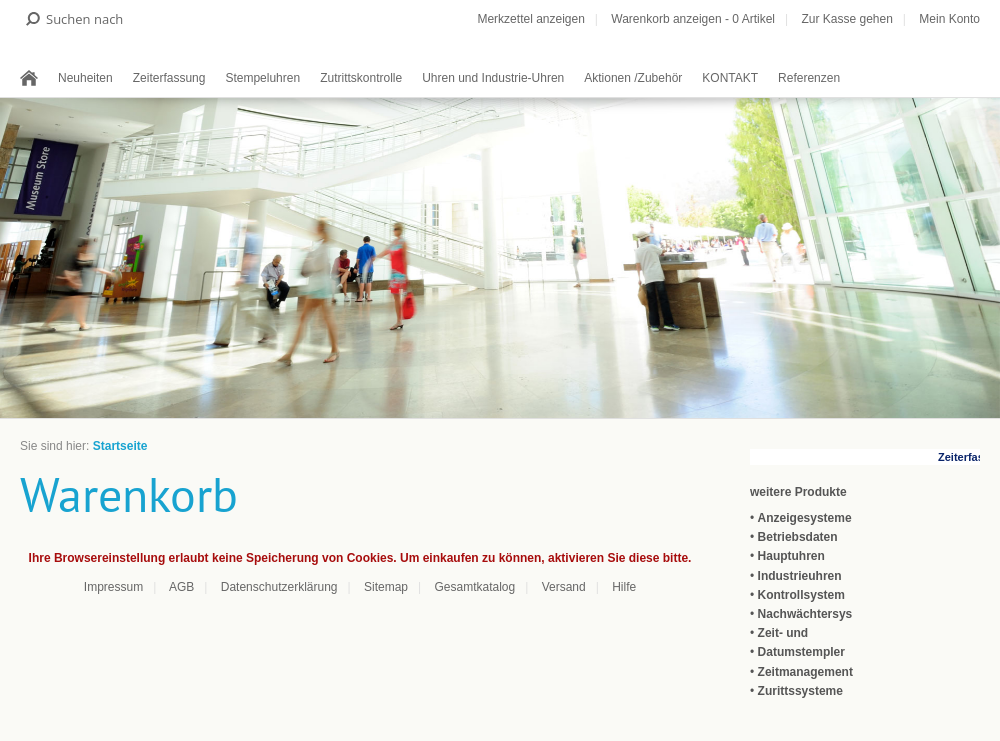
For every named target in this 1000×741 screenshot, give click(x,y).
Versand (564, 587)
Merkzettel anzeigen (530, 19)
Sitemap (386, 587)
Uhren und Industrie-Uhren (493, 78)
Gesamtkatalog (474, 587)
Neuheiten (85, 78)
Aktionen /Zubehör (633, 78)
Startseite (120, 446)
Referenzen (809, 78)
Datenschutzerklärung (279, 587)
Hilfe (624, 587)
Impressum (113, 587)
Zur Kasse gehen (846, 19)
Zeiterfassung (169, 78)
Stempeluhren (262, 78)
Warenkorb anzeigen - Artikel (693, 19)
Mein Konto (949, 19)
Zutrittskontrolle (361, 78)
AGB (181, 587)
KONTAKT (730, 78)
